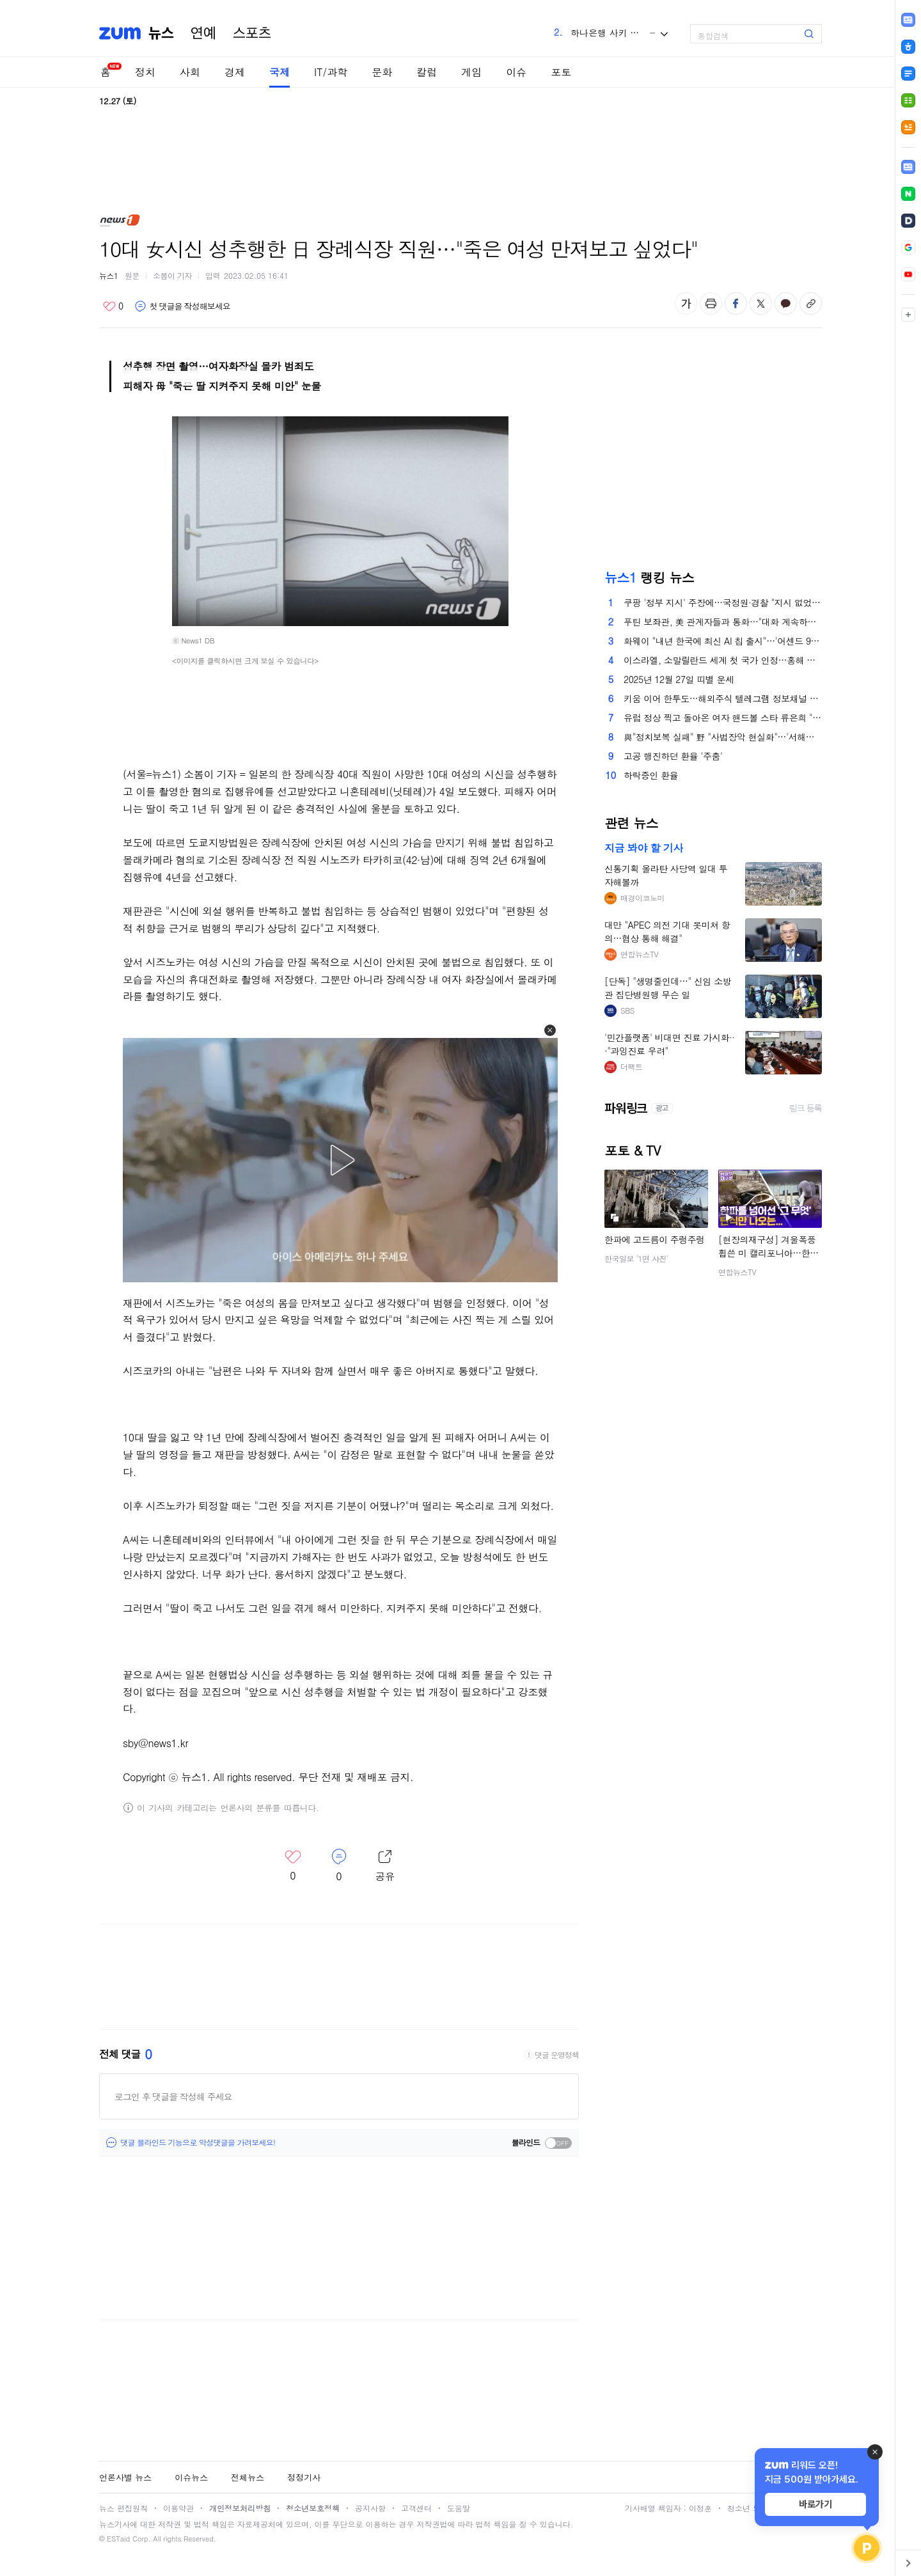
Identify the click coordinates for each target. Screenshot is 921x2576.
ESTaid (118, 2538)
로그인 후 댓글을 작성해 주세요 (173, 2096)
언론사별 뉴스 (125, 2477)
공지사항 (370, 2507)
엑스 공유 (761, 303)
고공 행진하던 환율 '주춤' (673, 756)
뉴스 (161, 33)
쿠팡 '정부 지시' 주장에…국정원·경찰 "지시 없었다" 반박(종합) (723, 602)
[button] (550, 1030)
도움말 (458, 2507)
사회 (190, 72)
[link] (908, 167)
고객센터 (416, 2507)
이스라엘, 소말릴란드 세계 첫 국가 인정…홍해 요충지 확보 (723, 660)
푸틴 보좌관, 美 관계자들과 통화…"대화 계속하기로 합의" (723, 621)
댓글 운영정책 (557, 2055)
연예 (203, 33)
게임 (471, 72)
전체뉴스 (247, 2477)
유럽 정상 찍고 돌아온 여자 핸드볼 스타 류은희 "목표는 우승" (723, 717)
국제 (279, 72)
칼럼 (426, 72)
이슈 (516, 72)
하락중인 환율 (651, 775)
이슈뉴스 (191, 2477)
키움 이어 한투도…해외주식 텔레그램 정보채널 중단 (723, 698)
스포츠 (252, 33)
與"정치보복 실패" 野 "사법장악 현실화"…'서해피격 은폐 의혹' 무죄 (723, 736)
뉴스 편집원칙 (123, 2507)
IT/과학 (330, 72)
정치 (145, 72)
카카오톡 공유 (786, 303)
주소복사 (810, 303)
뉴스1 (108, 275)
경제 (234, 72)
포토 (561, 72)
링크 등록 (805, 1108)
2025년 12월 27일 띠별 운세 (679, 679)
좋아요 (113, 306)
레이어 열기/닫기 (385, 1866)
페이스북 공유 (736, 303)
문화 (382, 72)
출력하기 (711, 303)
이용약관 (178, 2507)
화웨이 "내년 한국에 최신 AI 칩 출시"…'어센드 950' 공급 (723, 640)
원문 (132, 275)
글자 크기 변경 (686, 303)
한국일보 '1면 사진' (636, 1258)
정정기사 (303, 2477)
